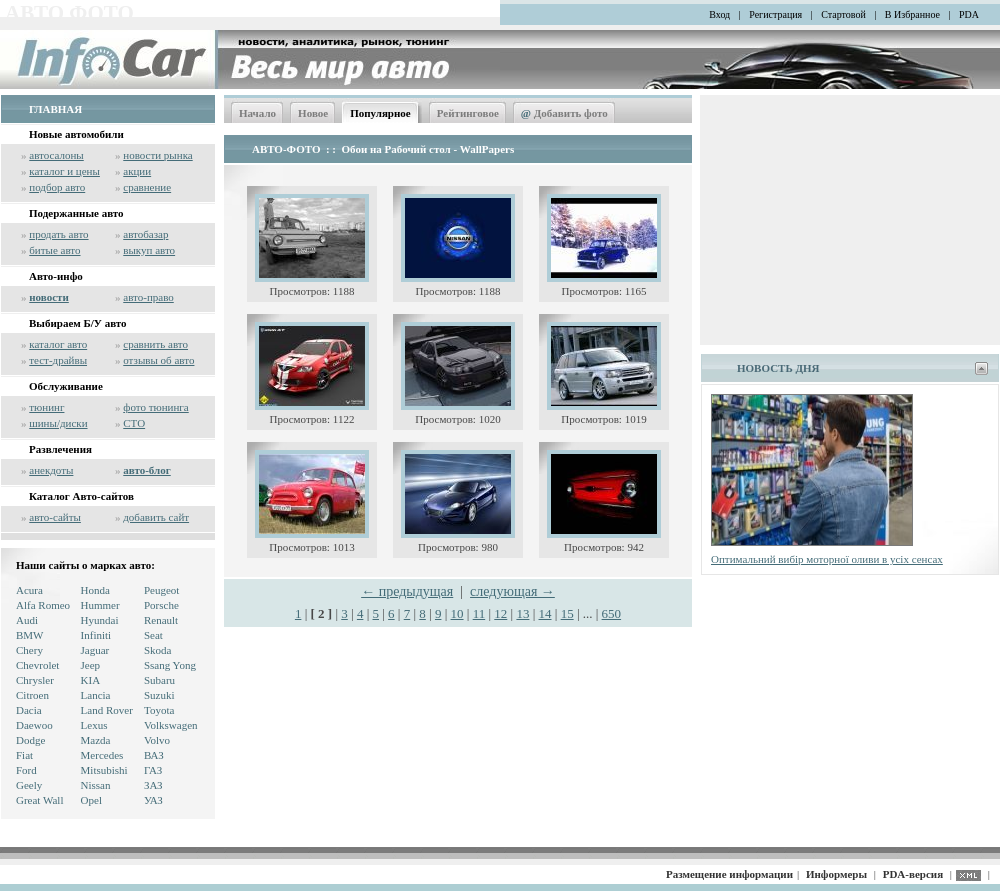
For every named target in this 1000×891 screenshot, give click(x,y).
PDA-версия (913, 874)
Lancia (96, 695)
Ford (26, 770)
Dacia (29, 710)
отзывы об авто (158, 360)
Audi (27, 620)
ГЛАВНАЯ (55, 109)
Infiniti (96, 635)
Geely (29, 785)
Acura (29, 590)
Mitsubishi (104, 770)
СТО (134, 423)
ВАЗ (154, 755)
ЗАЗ (153, 785)
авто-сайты (55, 517)
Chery (29, 650)
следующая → (512, 591)
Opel (91, 800)
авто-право (148, 297)
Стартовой (843, 14)
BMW (30, 635)
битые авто (54, 250)
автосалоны (56, 155)
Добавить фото (564, 113)
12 (500, 613)
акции (137, 171)
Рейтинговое (468, 113)
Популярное (380, 113)
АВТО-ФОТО (286, 149)
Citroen (32, 695)
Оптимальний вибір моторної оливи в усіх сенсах (827, 559)
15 (567, 613)
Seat (153, 635)
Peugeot (161, 590)
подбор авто (57, 187)
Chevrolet (37, 665)
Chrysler (35, 680)
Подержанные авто (76, 213)
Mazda (96, 740)
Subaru (159, 680)
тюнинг (46, 407)
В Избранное (912, 14)
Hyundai (100, 620)
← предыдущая (407, 591)
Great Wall (39, 800)
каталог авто (58, 344)
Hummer (100, 605)
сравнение (147, 187)
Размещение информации (729, 874)
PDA (969, 14)
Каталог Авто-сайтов (81, 496)
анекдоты (51, 470)
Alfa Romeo (43, 605)
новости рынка (157, 155)
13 (522, 613)
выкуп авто (149, 250)
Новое (313, 113)
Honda (95, 590)
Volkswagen (171, 725)
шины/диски (58, 423)
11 (479, 613)
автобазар (145, 234)
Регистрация (775, 14)
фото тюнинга (155, 407)
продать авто (58, 234)
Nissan (96, 785)
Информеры (836, 874)
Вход (719, 14)
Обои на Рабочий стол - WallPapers (428, 149)
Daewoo (34, 725)
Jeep (91, 665)
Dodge (30, 740)
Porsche (161, 605)
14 (545, 613)
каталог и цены (64, 171)
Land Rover (107, 710)
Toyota (159, 710)
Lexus (94, 725)
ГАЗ (153, 770)
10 (457, 613)
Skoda (158, 650)
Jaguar (95, 650)
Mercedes (102, 755)
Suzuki (159, 695)
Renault (161, 620)
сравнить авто (155, 344)
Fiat (24, 755)
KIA (91, 680)
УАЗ (153, 800)
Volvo (157, 740)
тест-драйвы (58, 360)
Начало (257, 113)
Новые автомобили (76, 134)
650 (612, 613)
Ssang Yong (170, 665)
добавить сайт (156, 517)
